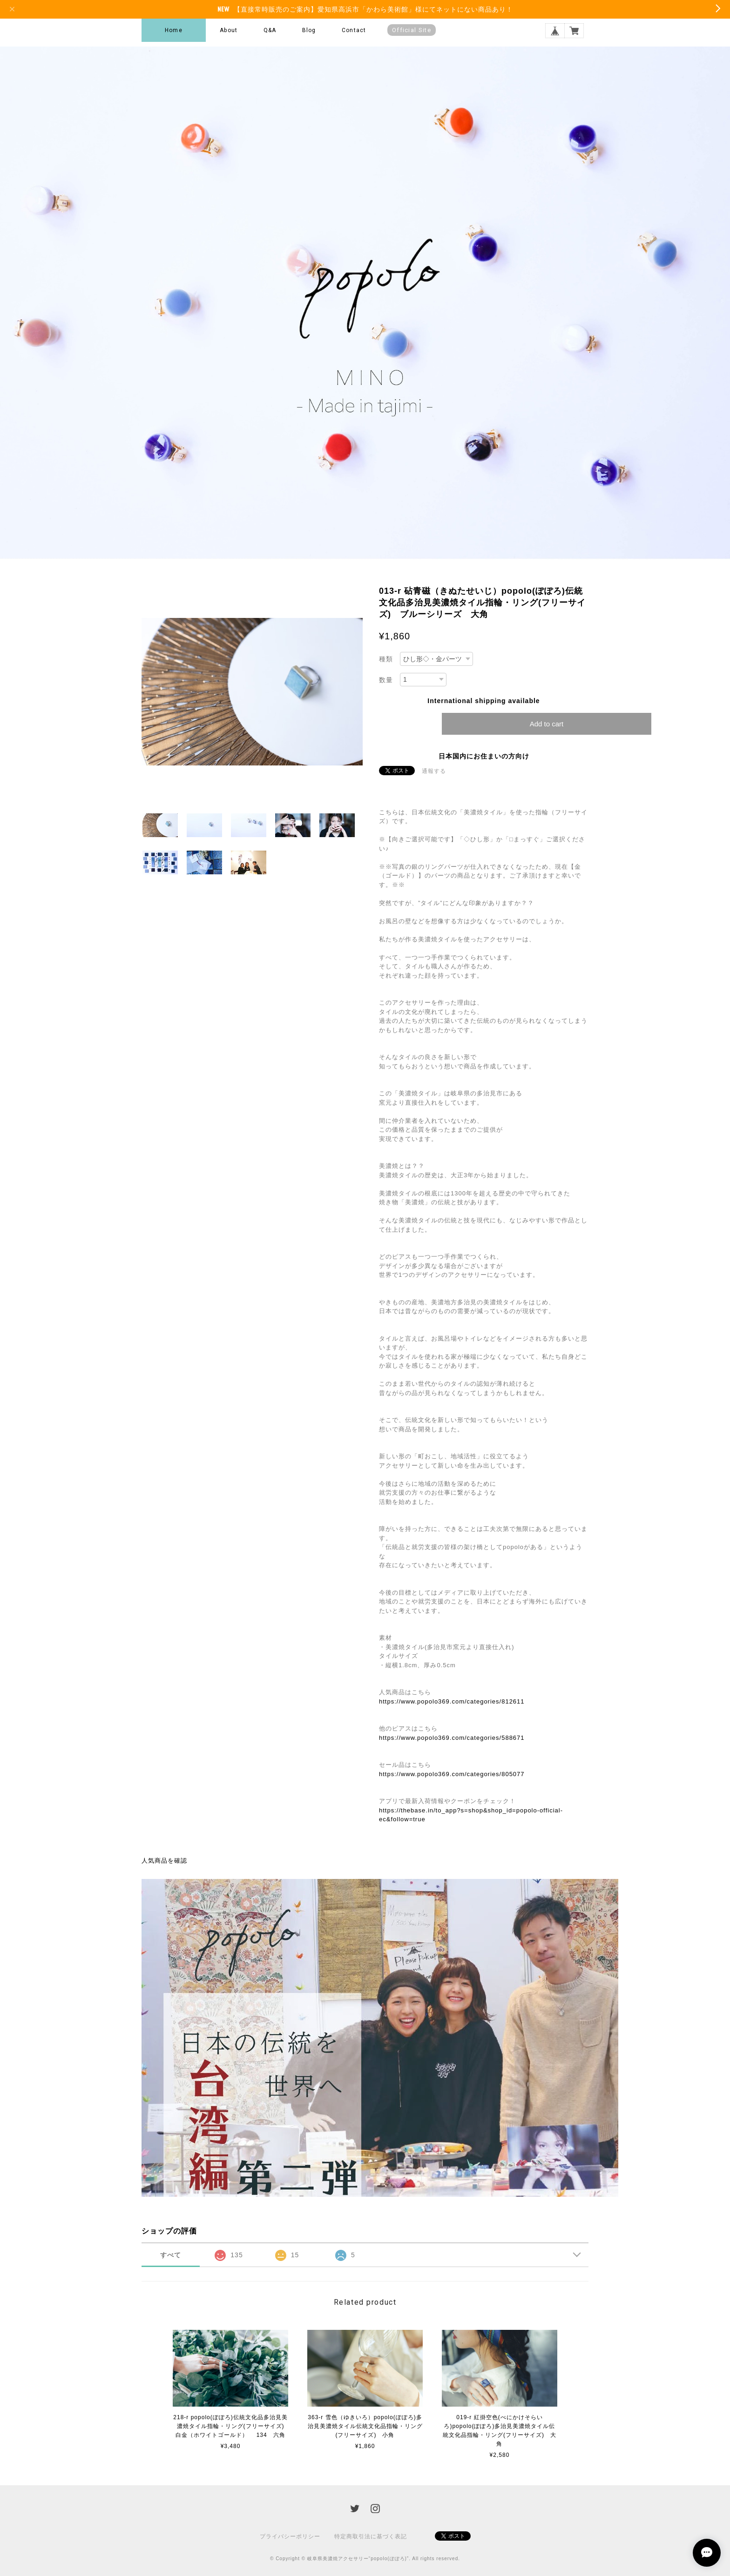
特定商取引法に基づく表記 (370, 2536)
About (228, 30)
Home (173, 30)
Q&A (270, 30)
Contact (354, 30)
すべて (170, 2255)
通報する (434, 771)
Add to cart (547, 724)
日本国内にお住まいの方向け (484, 756)
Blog (309, 30)
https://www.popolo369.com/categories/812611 (452, 1701)
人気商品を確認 (164, 1860)
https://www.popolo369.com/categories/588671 (452, 1737)
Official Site (411, 30)
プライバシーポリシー (290, 2536)
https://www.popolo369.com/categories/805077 (452, 1774)
